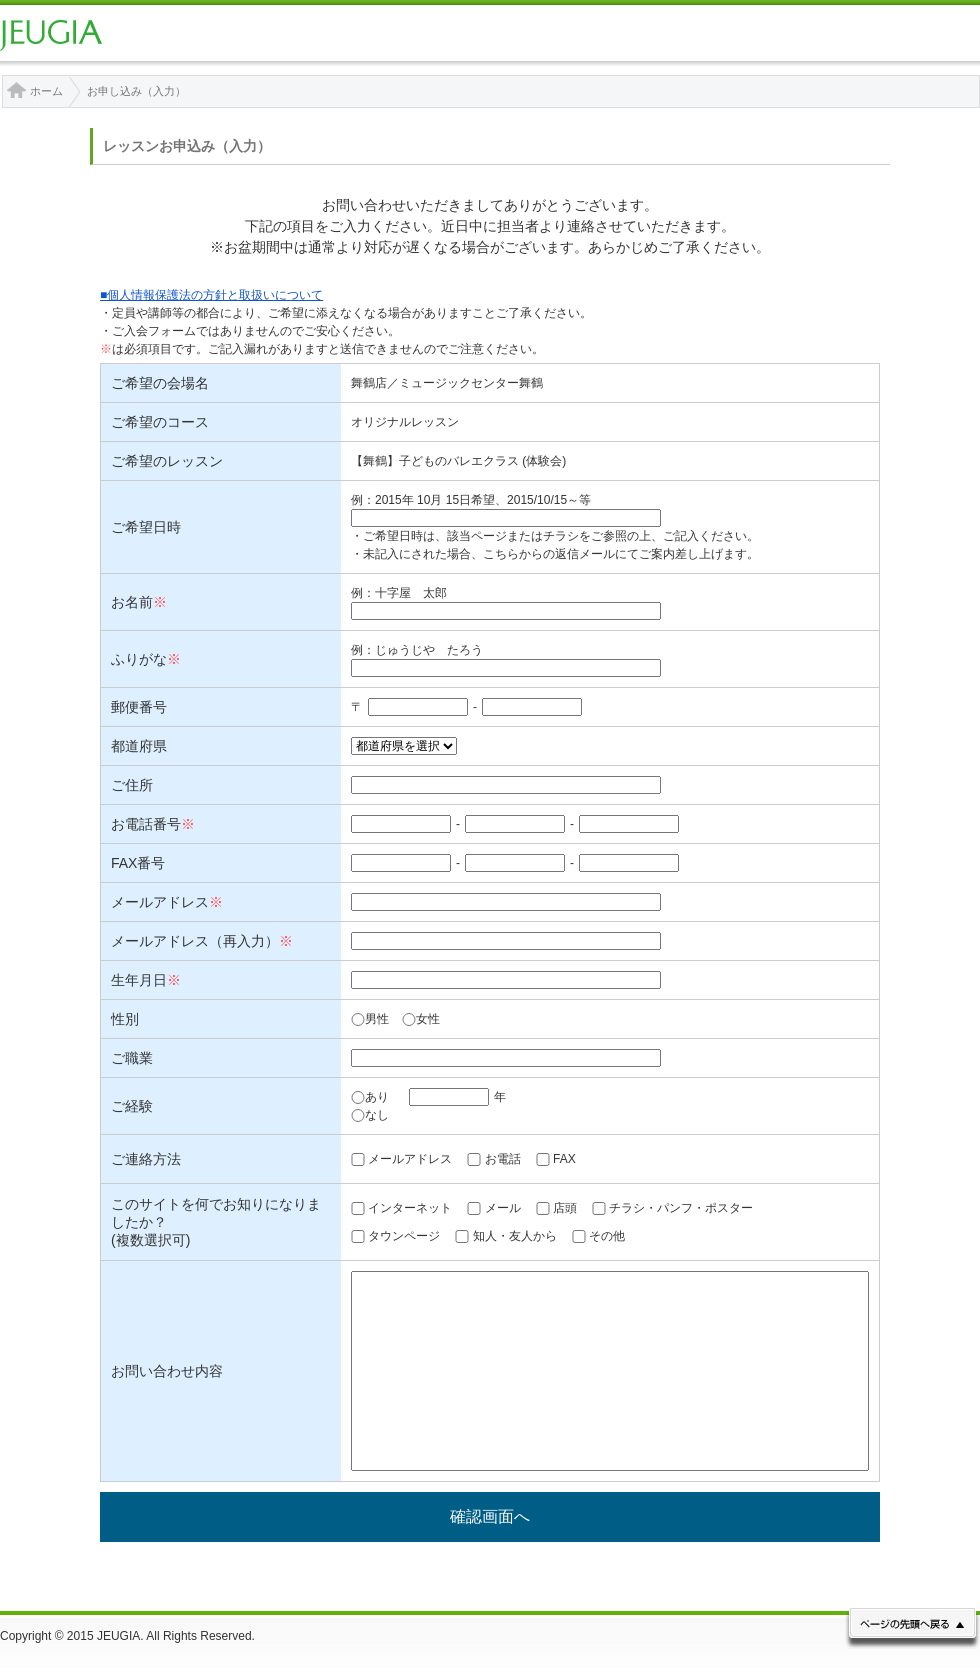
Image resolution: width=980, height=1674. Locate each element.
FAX (564, 1159)
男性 (370, 1019)
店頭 (565, 1208)
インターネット (410, 1208)
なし (370, 1115)
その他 (607, 1236)
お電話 (503, 1159)
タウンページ (404, 1236)
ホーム (46, 91)
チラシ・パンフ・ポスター (681, 1208)
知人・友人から (515, 1236)
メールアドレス (410, 1159)
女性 (421, 1019)
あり (370, 1097)
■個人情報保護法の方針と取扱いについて (211, 295)
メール (503, 1208)
